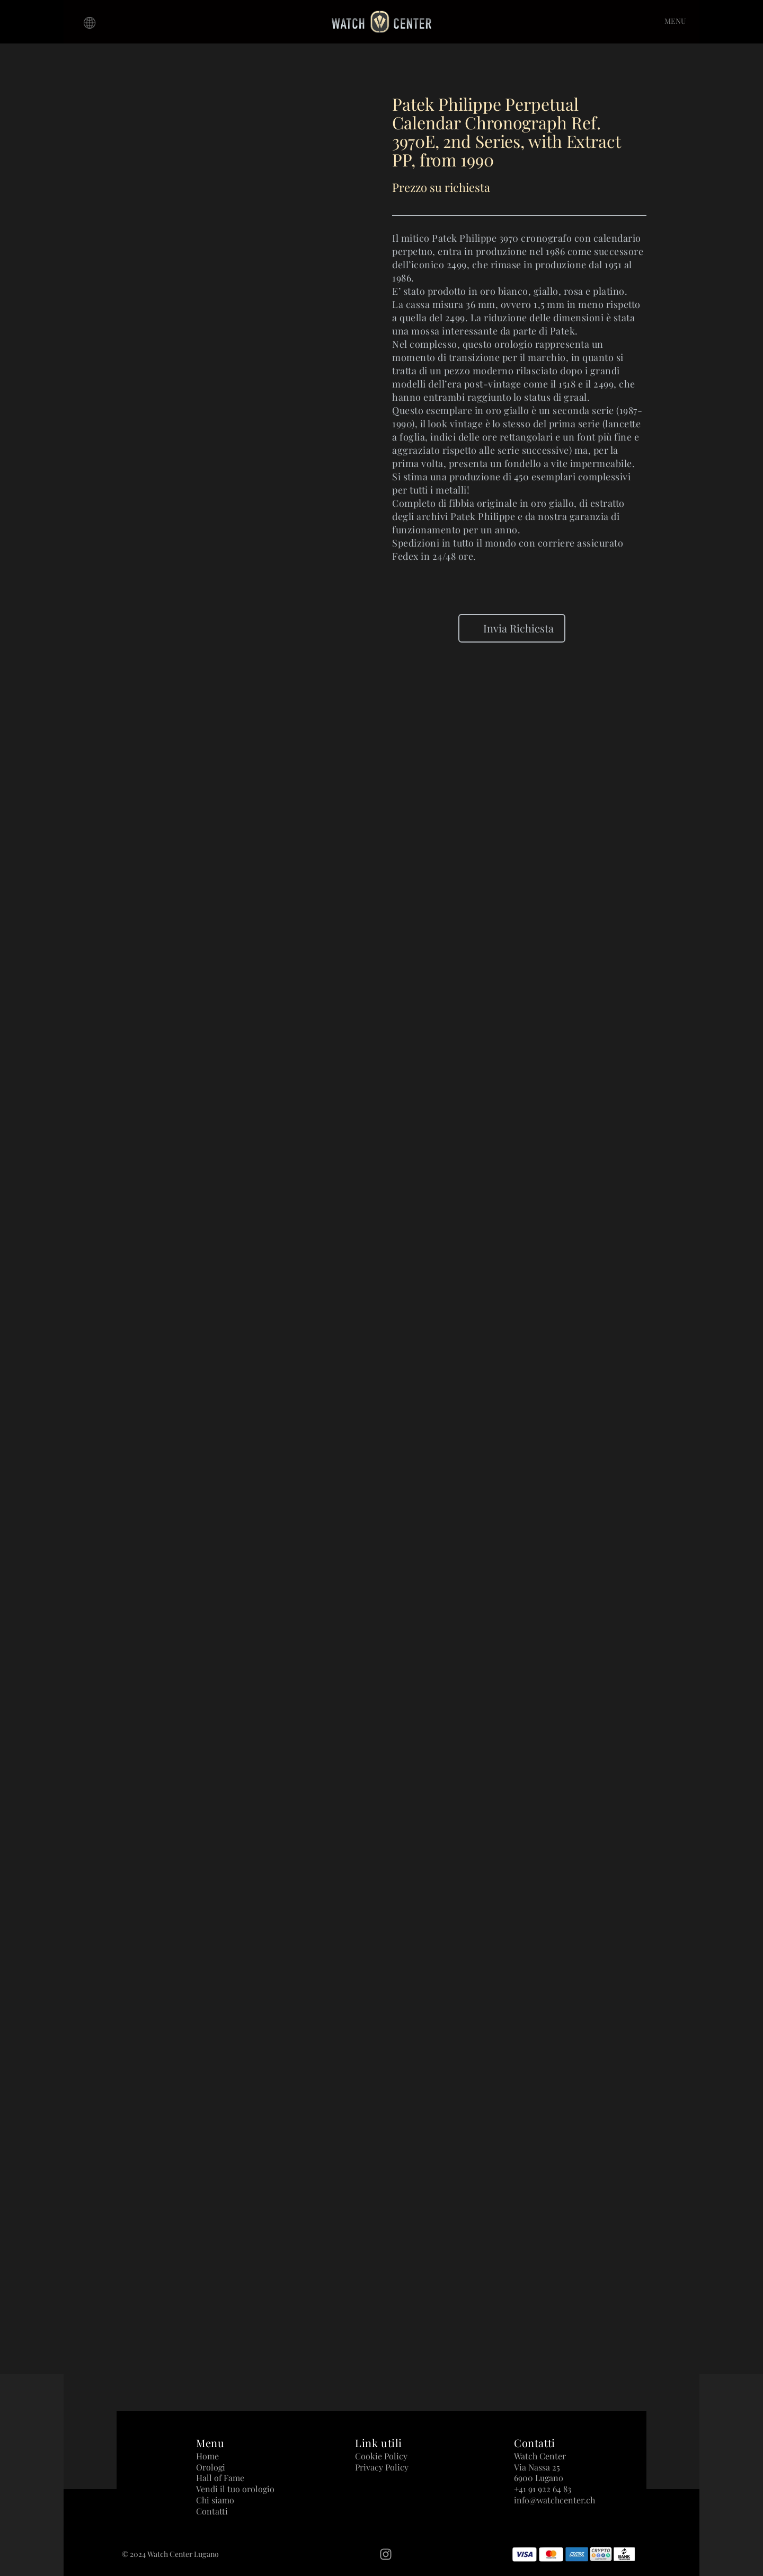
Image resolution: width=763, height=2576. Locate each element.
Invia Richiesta (512, 628)
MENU (675, 21)
